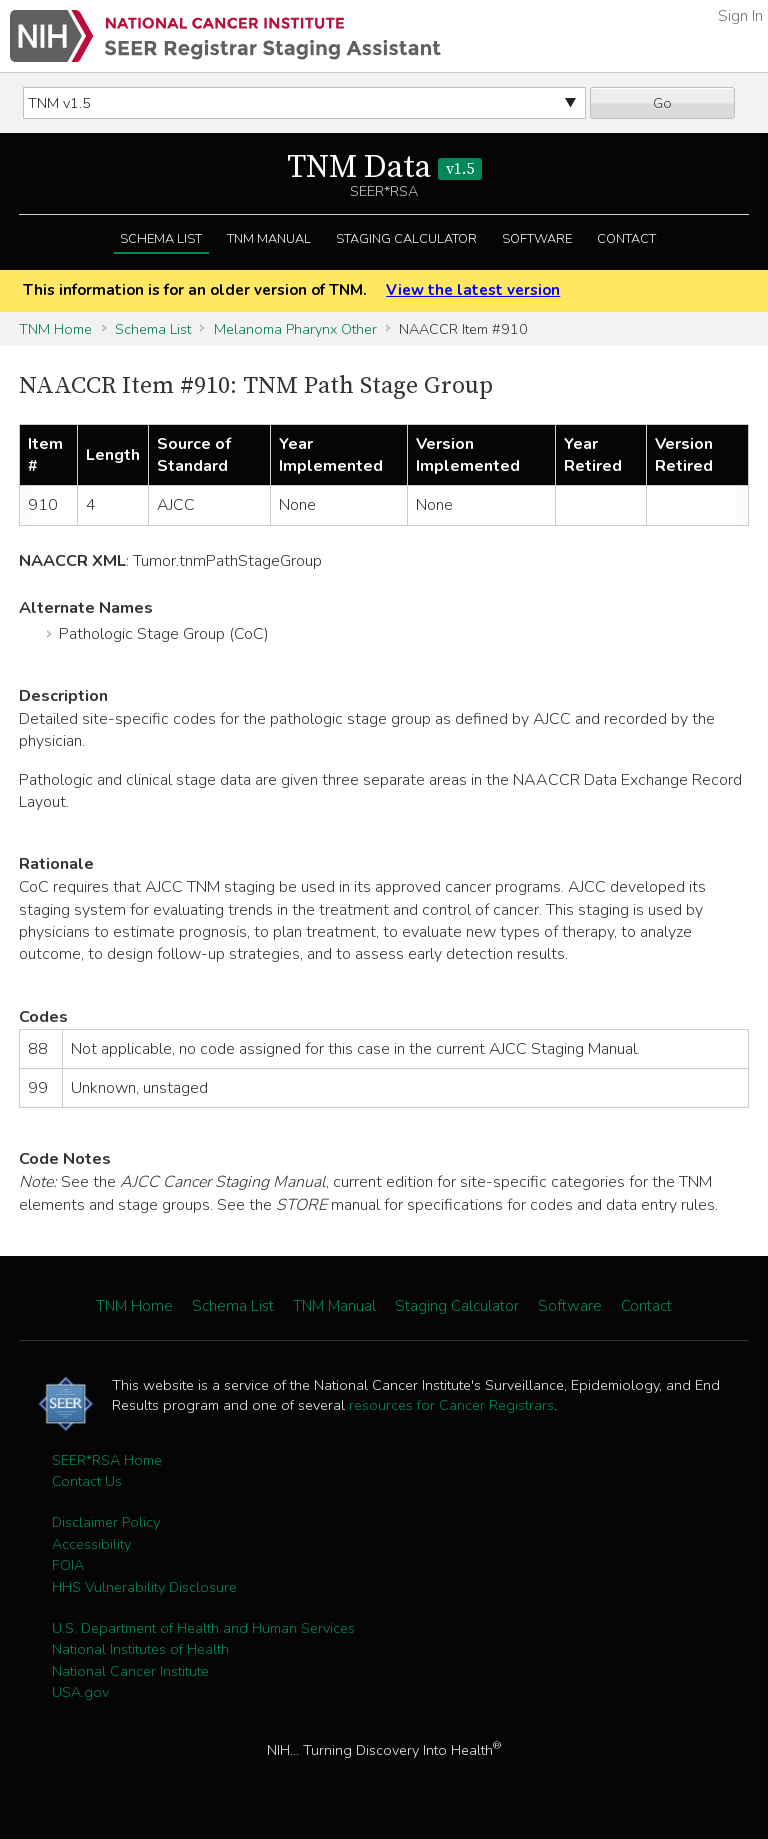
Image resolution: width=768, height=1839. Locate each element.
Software (537, 239)
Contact (626, 239)
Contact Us (87, 1481)
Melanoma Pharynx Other (295, 329)
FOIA (68, 1565)
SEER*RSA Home (107, 1460)
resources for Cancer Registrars (451, 1405)
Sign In (740, 16)
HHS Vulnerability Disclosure (144, 1587)
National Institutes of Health (140, 1649)
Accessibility (91, 1544)
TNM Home (55, 329)
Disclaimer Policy (106, 1522)
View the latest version (473, 290)
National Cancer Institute (130, 1671)
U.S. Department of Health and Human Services (203, 1628)
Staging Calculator (406, 239)
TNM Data (384, 168)
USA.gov (80, 1692)
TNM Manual (269, 239)
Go (662, 103)
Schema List (161, 239)
